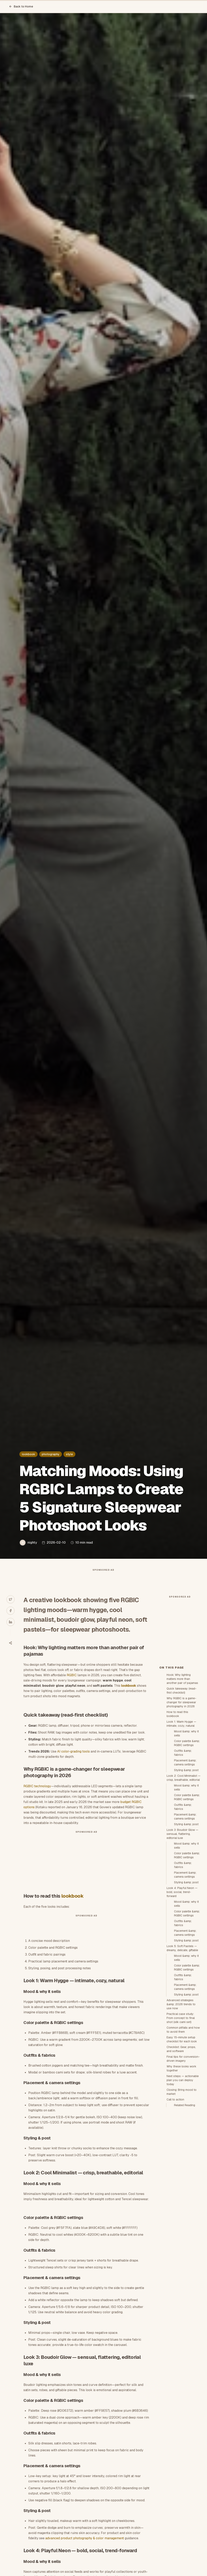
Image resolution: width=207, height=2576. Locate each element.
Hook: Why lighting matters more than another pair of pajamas (182, 1751)
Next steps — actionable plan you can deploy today (183, 2152)
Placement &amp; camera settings (185, 1835)
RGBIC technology (37, 1794)
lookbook (128, 1694)
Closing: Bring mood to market (181, 2164)
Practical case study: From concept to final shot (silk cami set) (181, 2090)
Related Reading (184, 2177)
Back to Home (21, 6)
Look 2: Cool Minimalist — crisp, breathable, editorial (184, 1850)
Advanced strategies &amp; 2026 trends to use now (181, 2077)
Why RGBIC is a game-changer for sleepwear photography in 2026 (181, 1775)
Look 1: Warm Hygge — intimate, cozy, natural (181, 1796)
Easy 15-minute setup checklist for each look (182, 2112)
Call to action (175, 2172)
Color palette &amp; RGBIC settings (187, 1815)
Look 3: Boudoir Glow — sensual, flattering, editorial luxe (182, 1906)
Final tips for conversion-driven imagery (183, 2131)
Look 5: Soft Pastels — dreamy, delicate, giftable (182, 2020)
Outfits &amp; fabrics (183, 1825)
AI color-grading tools (73, 1759)
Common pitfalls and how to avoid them (183, 2102)
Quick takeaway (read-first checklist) (181, 1763)
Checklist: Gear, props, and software (181, 2121)
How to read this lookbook (177, 1786)
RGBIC (72, 1683)
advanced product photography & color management (84, 2546)
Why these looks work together (181, 2141)
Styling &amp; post (186, 1842)
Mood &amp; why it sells (186, 1806)
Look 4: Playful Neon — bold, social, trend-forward (182, 1964)
